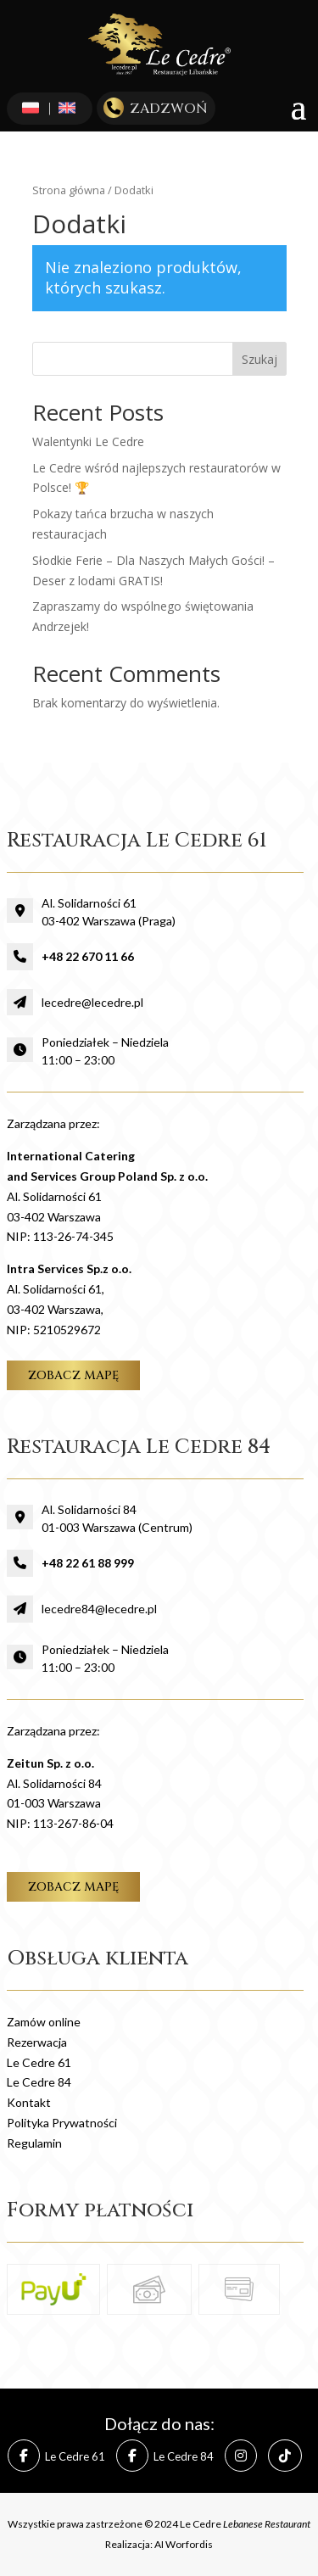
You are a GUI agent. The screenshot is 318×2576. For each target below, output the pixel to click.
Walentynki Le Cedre (88, 441)
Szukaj (259, 359)
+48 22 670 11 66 (88, 956)
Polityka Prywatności (62, 2122)
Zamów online (44, 2021)
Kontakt (29, 2102)
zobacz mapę (73, 1375)
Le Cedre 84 (39, 2082)
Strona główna (68, 190)
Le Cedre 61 (39, 2062)
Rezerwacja (37, 2042)
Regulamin (34, 2143)
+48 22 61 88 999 (88, 1563)
